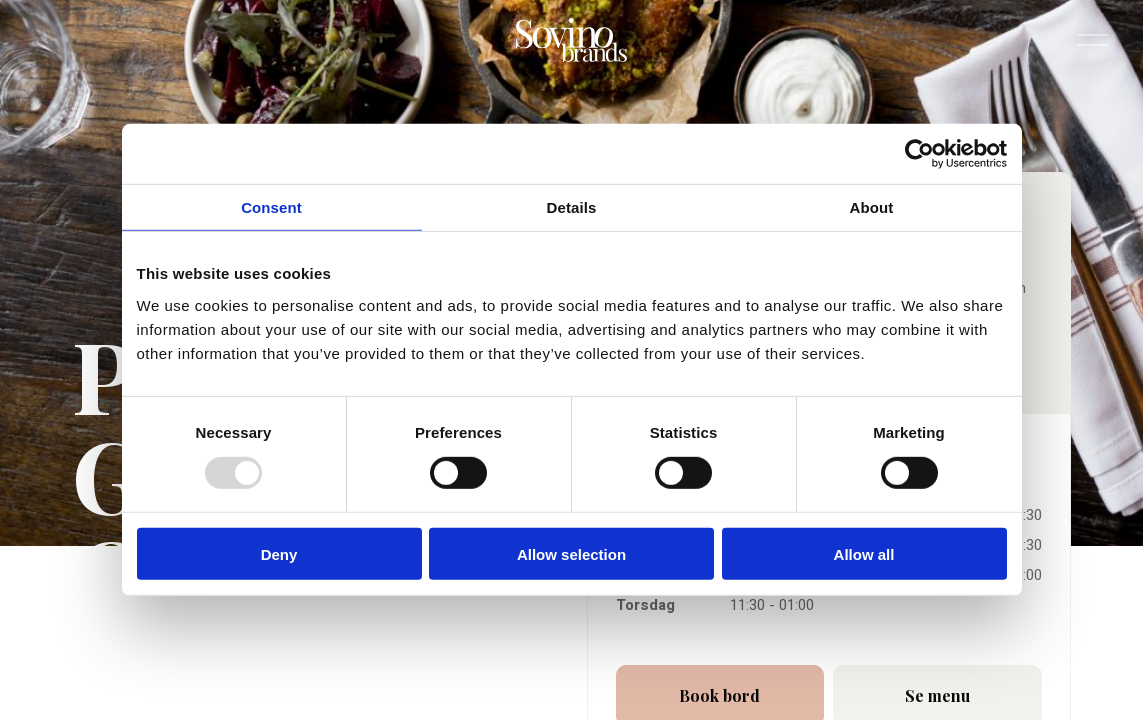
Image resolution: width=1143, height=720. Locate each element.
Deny (279, 553)
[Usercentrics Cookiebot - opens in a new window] (919, 154)
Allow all (864, 553)
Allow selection (571, 553)
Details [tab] (572, 207)
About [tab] (872, 207)
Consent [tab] (271, 207)
